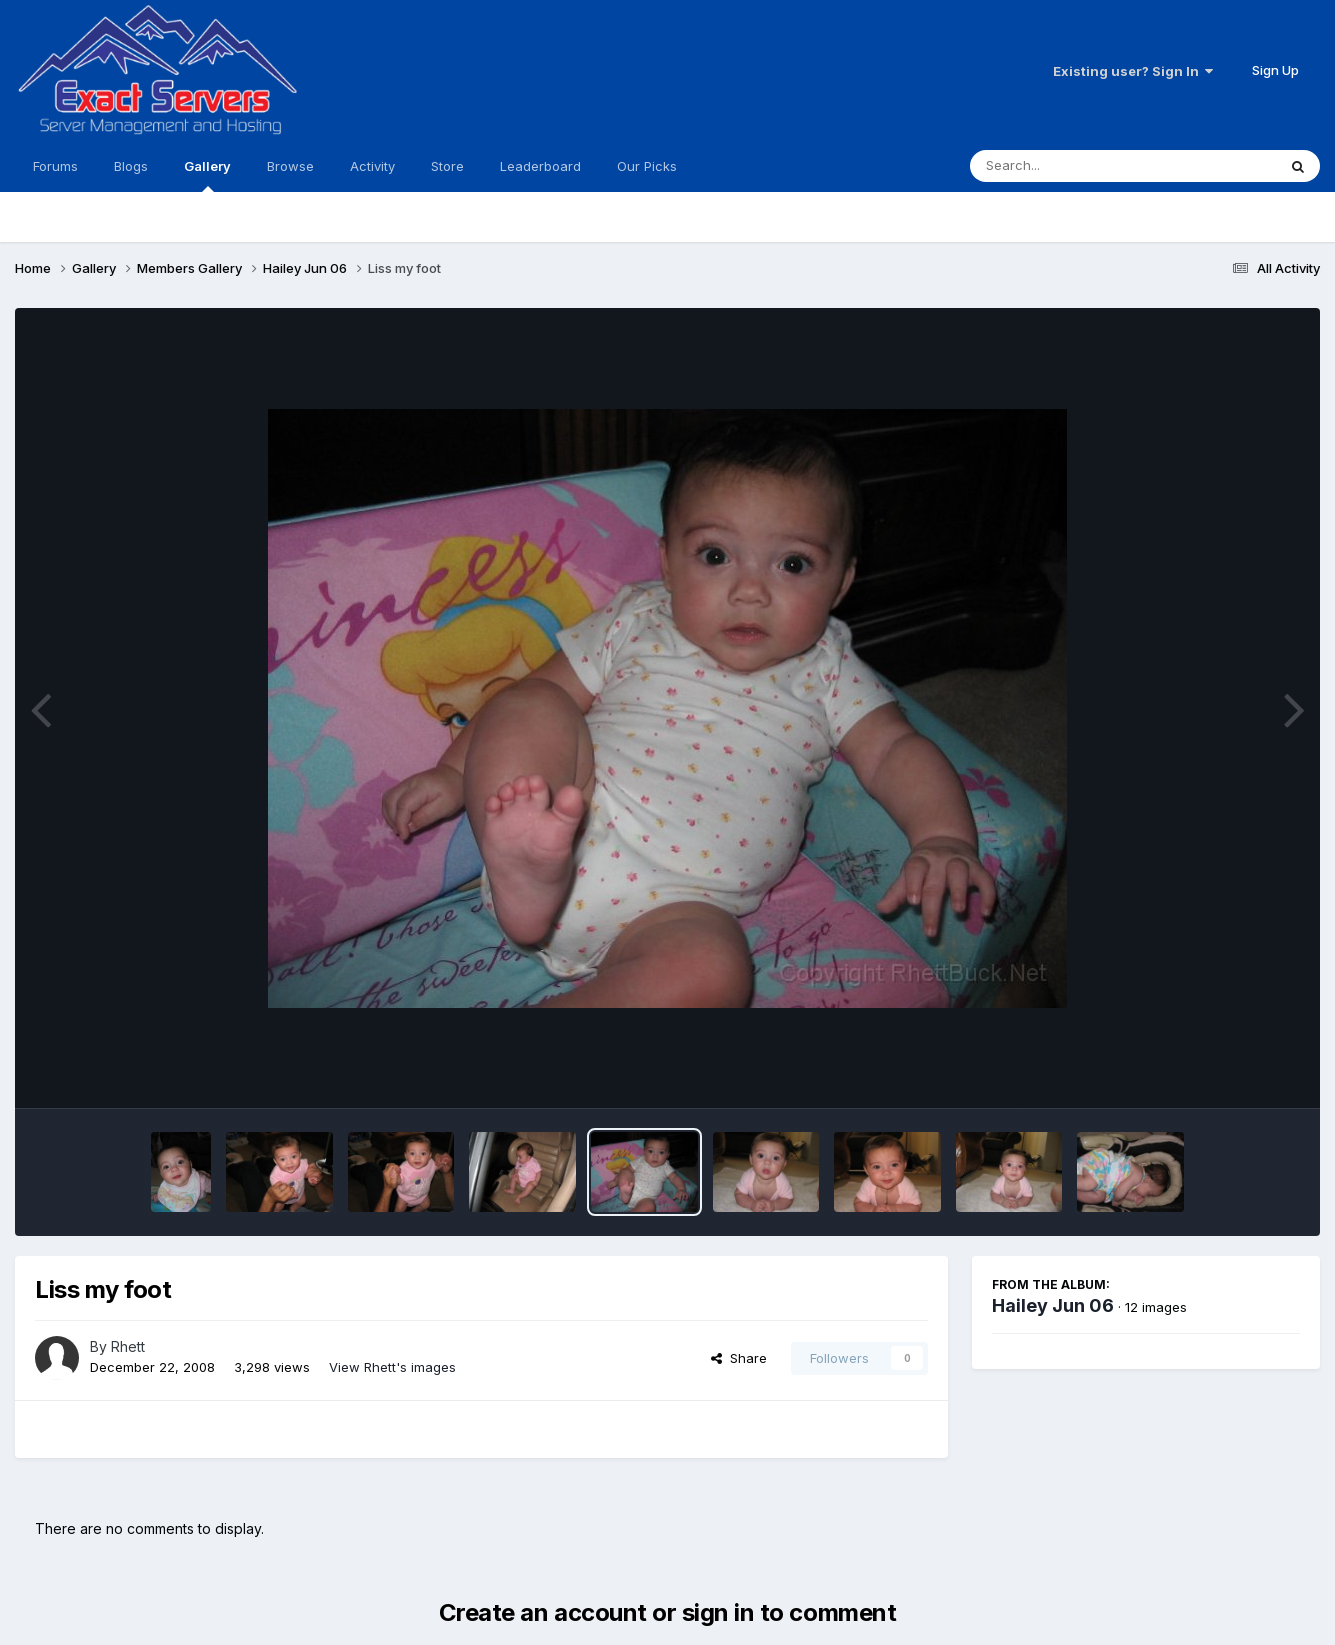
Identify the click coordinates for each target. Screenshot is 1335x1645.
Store (447, 166)
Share (739, 1358)
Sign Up (1275, 70)
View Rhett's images (392, 1367)
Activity (372, 166)
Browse (290, 166)
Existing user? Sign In (1133, 71)
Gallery (207, 175)
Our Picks (647, 166)
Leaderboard (540, 166)
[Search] (1068, 166)
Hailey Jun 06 (1053, 1305)
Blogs (131, 166)
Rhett (128, 1346)
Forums (55, 166)
